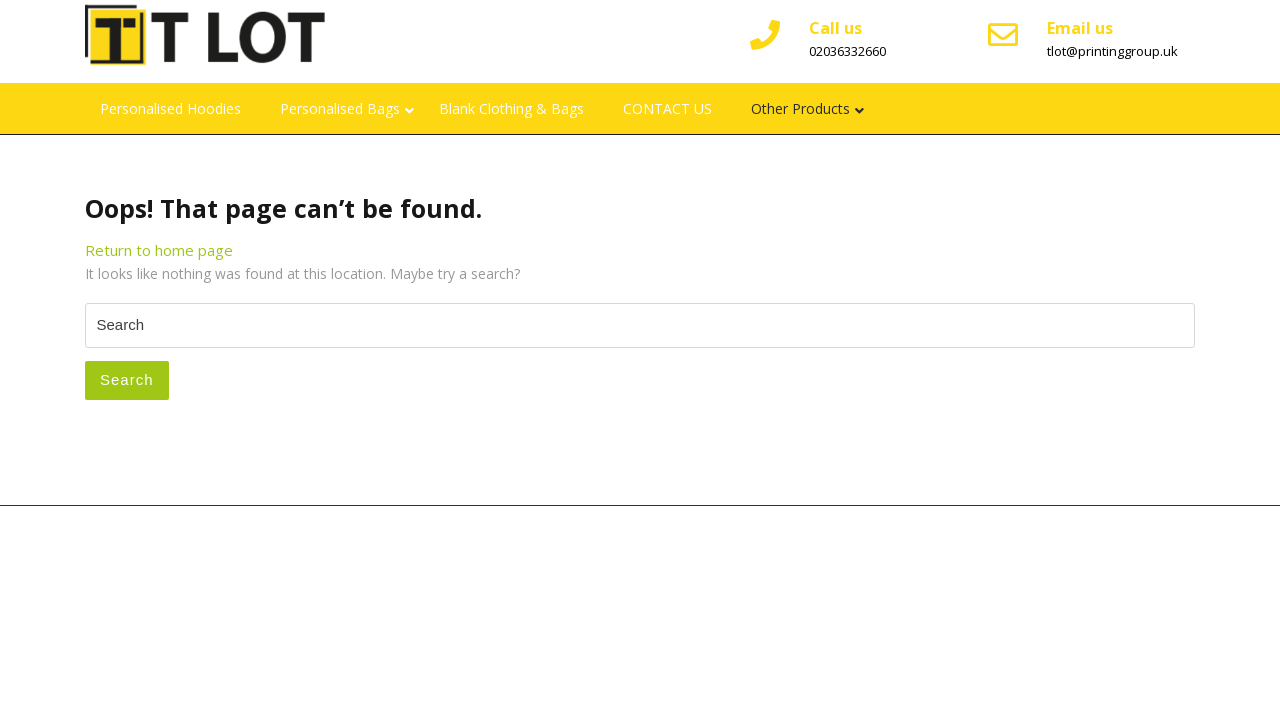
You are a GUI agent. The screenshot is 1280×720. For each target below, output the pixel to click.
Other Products (800, 108)
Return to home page (159, 250)
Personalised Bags (340, 108)
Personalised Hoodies (170, 108)
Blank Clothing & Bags (511, 108)
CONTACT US (667, 108)
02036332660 (847, 51)
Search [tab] (127, 379)
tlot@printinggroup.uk (1112, 51)
